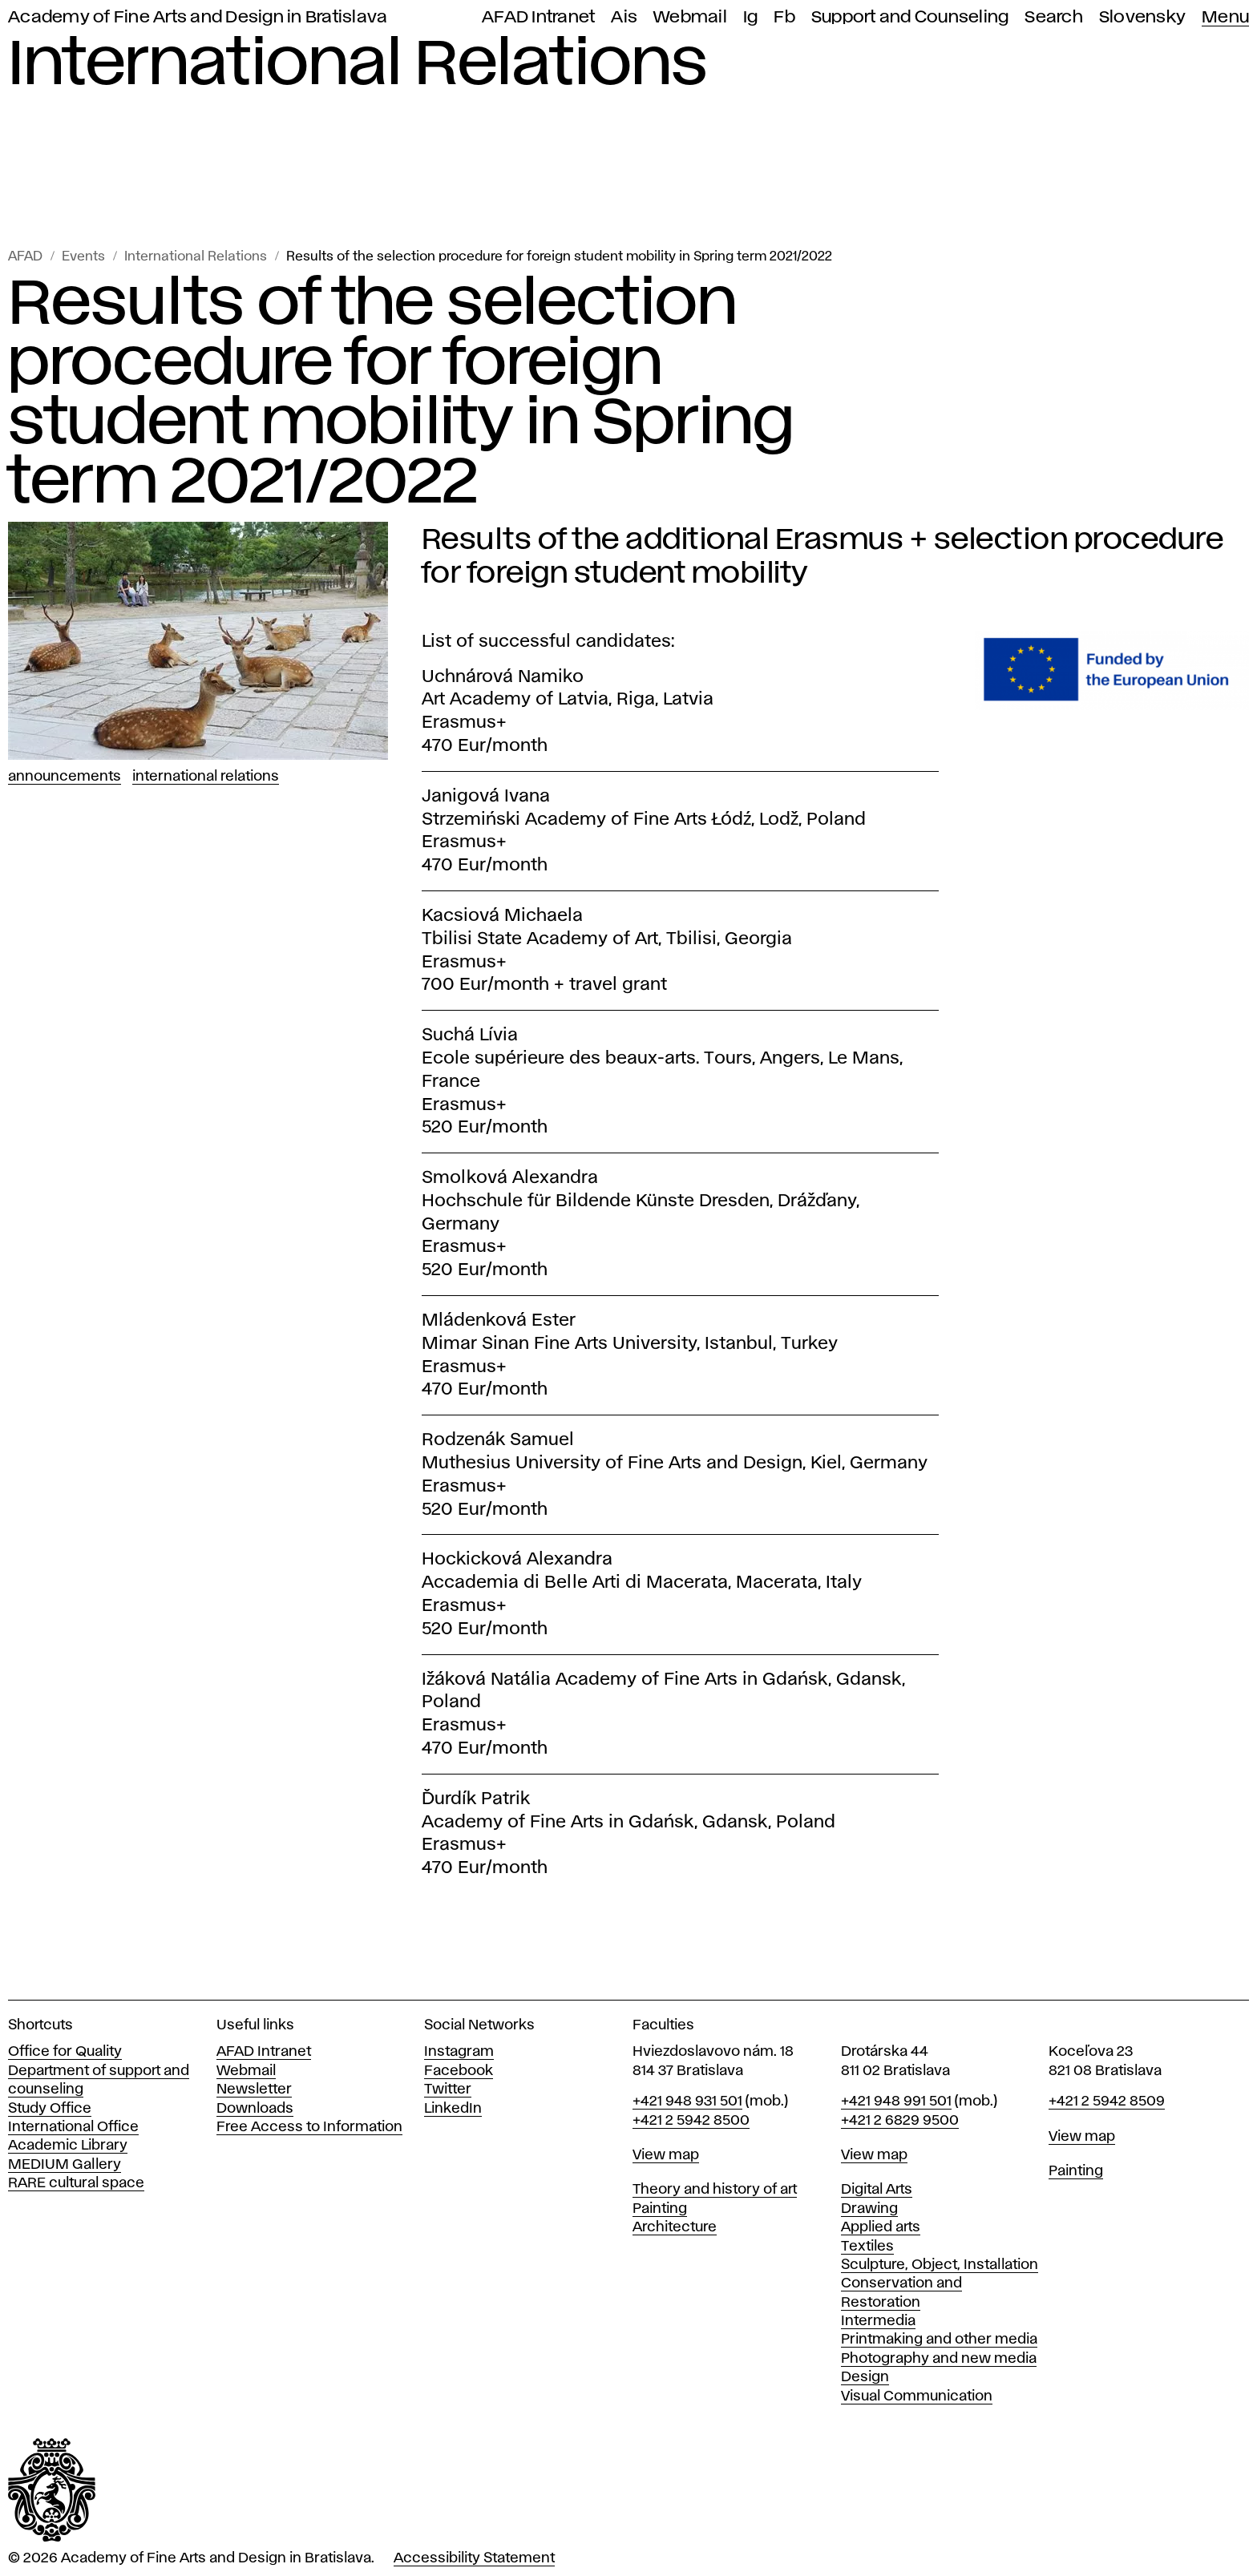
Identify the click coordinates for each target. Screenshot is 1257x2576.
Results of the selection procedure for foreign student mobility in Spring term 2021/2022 (559, 257)
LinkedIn (453, 2108)
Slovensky (1142, 17)
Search (1054, 17)
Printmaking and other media (939, 2339)
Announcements (64, 776)
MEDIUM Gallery (64, 2164)
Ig (750, 17)
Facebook (458, 2071)
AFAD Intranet (538, 17)
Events (83, 257)
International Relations (195, 257)
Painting (660, 2209)
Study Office (49, 2108)
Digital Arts (876, 2189)
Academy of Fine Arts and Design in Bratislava (197, 17)
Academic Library (67, 2145)
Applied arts (880, 2227)
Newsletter (254, 2089)
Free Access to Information (309, 2127)
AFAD (25, 257)
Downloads (254, 2108)
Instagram (459, 2051)
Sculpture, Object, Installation (939, 2265)
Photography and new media (939, 2358)
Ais (624, 17)
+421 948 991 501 (896, 2101)
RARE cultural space (76, 2183)
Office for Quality (65, 2051)
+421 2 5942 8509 (1107, 2101)
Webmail (690, 17)
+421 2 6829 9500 (900, 2120)
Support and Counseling (910, 17)
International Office (73, 2127)
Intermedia (878, 2321)
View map (666, 2155)
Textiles (867, 2246)
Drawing (869, 2209)
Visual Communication (916, 2396)
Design (865, 2377)
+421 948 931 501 (687, 2101)
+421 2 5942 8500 (691, 2120)
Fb (784, 17)
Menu (1225, 17)
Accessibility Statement (474, 2558)
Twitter (447, 2089)
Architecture (675, 2227)
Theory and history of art (715, 2189)
